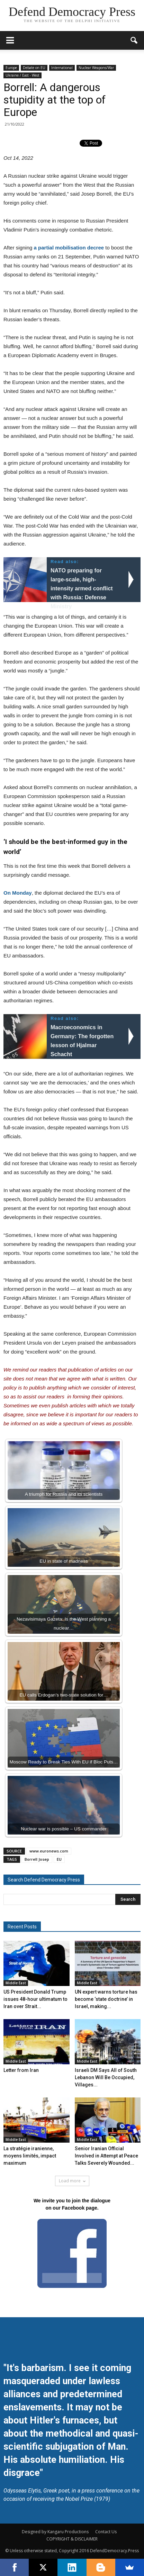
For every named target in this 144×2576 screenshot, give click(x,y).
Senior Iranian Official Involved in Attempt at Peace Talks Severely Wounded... (106, 2156)
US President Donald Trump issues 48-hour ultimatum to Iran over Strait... (35, 1999)
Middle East (16, 1982)
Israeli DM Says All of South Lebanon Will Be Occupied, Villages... (106, 2077)
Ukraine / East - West (22, 75)
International (62, 67)
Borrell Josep (37, 1859)
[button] (134, 40)
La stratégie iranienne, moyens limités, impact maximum (29, 2156)
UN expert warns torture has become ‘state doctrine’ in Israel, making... (106, 1999)
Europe (11, 67)
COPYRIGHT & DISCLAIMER (72, 2539)
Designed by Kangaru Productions (55, 2532)
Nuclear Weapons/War (96, 67)
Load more (72, 2181)
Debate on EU (34, 67)
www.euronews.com (48, 1851)
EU (59, 1859)
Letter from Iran (21, 2070)
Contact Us (106, 2532)
